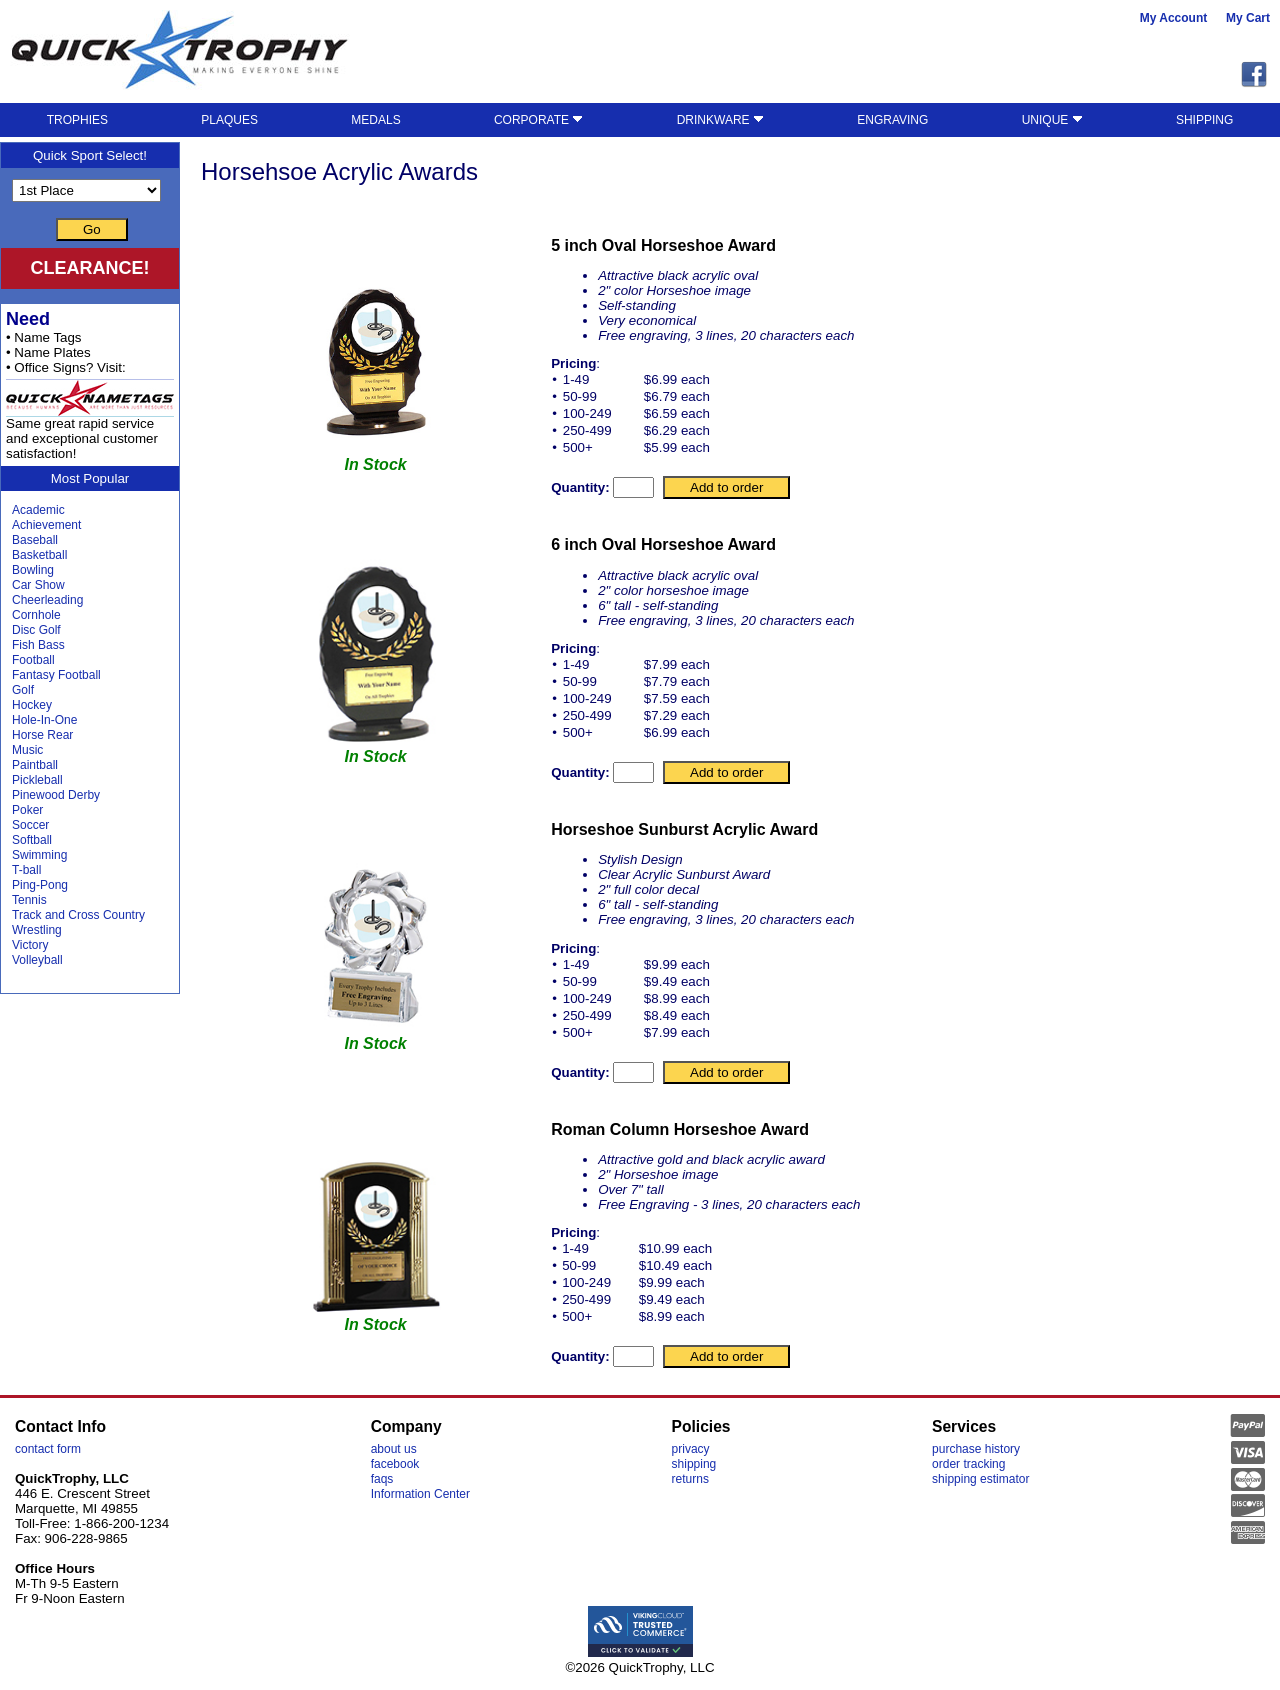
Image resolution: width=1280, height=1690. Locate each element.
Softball (32, 840)
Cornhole (36, 615)
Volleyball (37, 960)
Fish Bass (38, 645)
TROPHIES (77, 120)
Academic (38, 510)
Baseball (35, 540)
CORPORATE (538, 120)
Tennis (29, 900)
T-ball (26, 870)
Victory (30, 945)
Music (27, 750)
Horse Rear (42, 735)
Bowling (33, 570)
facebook (395, 1464)
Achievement (46, 525)
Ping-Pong (40, 885)
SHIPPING (1204, 120)
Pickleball (37, 780)
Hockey (32, 705)
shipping (694, 1464)
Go (92, 229)
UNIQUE (1052, 120)
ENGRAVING (892, 120)
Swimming (39, 855)
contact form (48, 1449)
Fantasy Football (56, 675)
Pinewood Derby (56, 795)
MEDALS (375, 120)
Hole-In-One (44, 720)
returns (690, 1479)
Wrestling (37, 930)
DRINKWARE (720, 120)
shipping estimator (980, 1479)
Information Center (420, 1494)
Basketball (39, 555)
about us (394, 1449)
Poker (27, 810)
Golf (23, 690)
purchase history (976, 1449)
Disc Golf (36, 630)
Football (33, 660)
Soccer (30, 825)
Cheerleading (47, 600)
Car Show (38, 585)
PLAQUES (229, 120)
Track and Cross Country (78, 915)
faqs (382, 1479)
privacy (691, 1449)
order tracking (968, 1464)
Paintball (35, 765)
